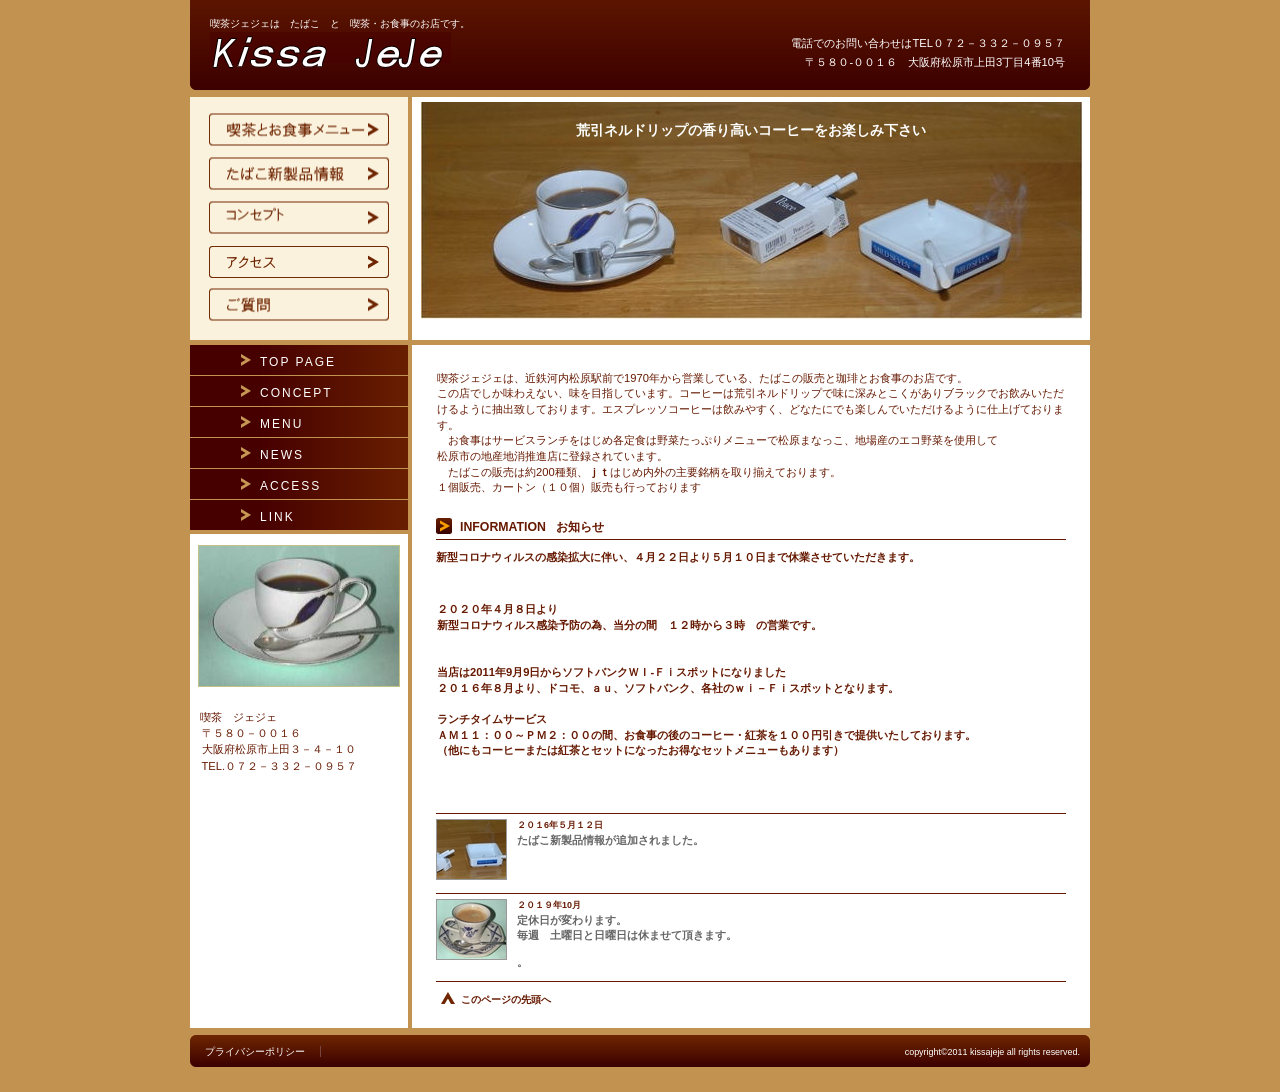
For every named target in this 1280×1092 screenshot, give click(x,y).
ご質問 (299, 306)
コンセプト (299, 218)
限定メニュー (299, 130)
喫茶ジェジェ (450, 54)
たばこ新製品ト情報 (299, 174)
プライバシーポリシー (255, 1051)
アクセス (299, 262)
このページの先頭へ (506, 999)
